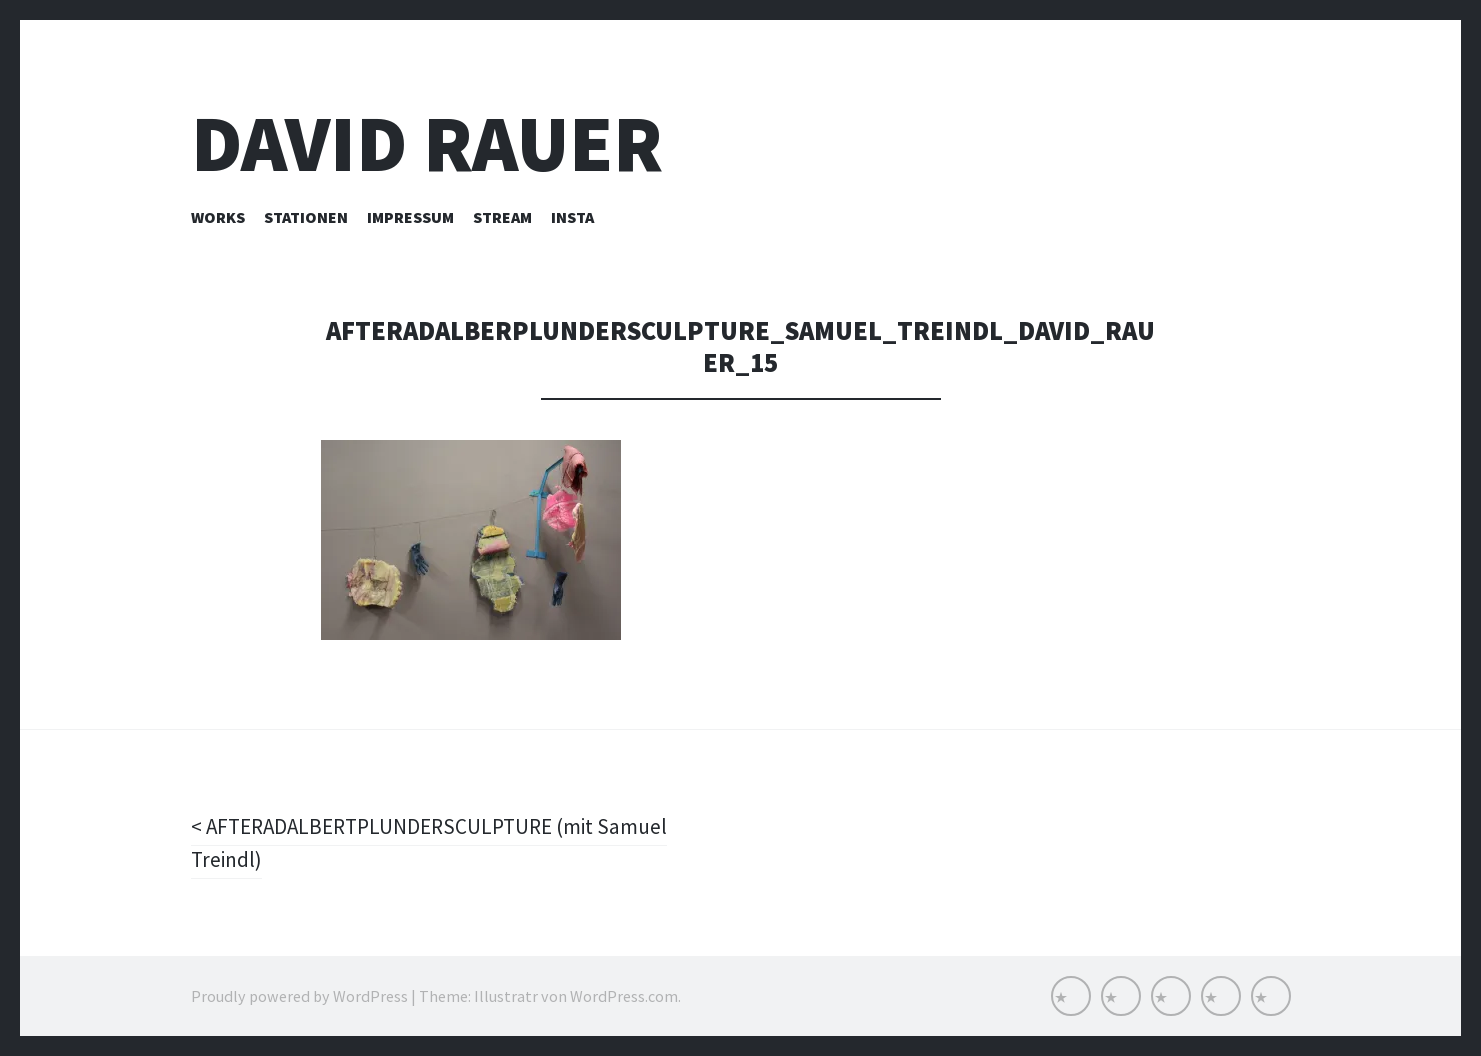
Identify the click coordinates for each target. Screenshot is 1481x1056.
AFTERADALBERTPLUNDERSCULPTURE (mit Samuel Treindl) (438, 842)
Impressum (410, 217)
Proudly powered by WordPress (299, 996)
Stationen (306, 217)
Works (218, 217)
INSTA (572, 217)
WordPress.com (624, 996)
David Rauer (427, 143)
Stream (502, 217)
